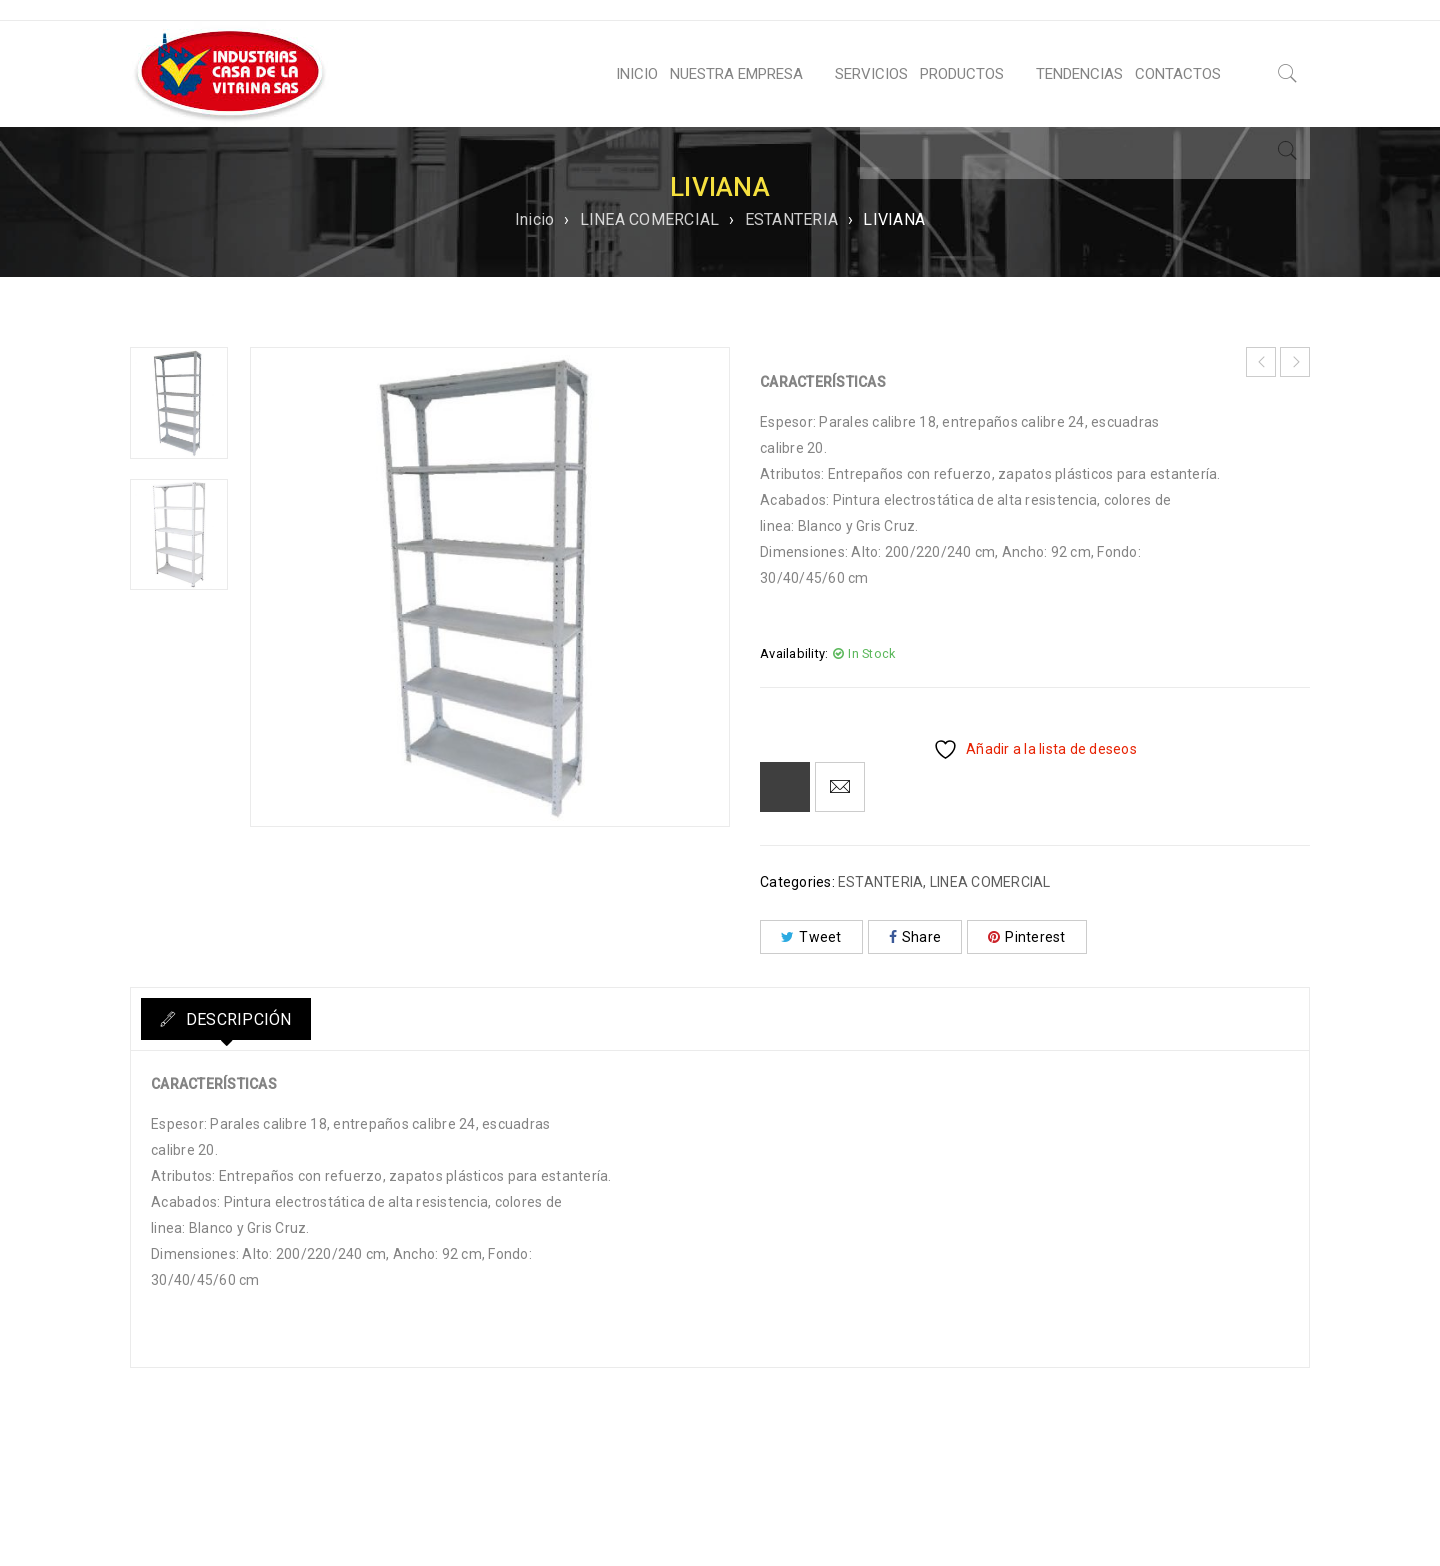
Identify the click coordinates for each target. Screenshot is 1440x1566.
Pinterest (1027, 937)
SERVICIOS (871, 74)
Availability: (794, 653)
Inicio (535, 219)
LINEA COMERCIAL (650, 219)
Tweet (811, 937)
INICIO (637, 74)
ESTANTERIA (792, 219)
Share (915, 937)
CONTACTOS (1178, 74)
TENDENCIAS (1079, 74)
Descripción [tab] (248, 1019)
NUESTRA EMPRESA (736, 74)
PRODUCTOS (962, 74)
